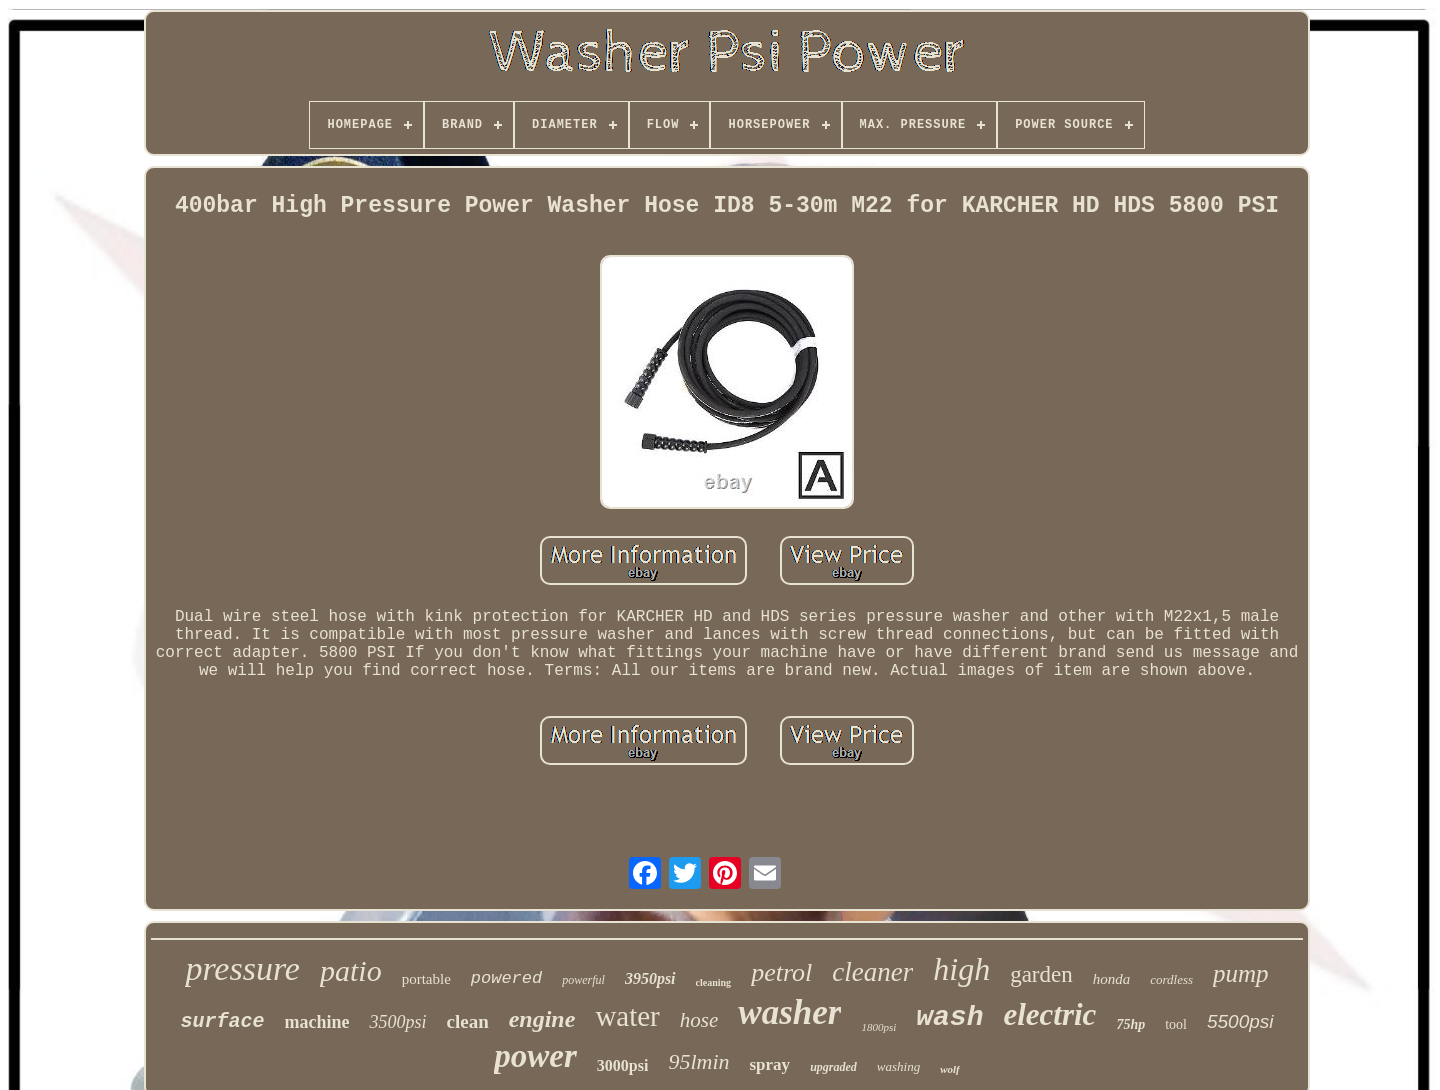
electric (1049, 1014)
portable (426, 979)
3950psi (650, 978)
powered (506, 978)
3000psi (623, 1065)
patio (351, 970)
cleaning (714, 982)
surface (222, 1021)
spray (770, 1064)
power (535, 1056)
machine (316, 1022)
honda (1112, 979)
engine (542, 1019)
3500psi (397, 1022)
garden (1041, 974)
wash (949, 1017)
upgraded (833, 1067)
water (627, 1016)
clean (467, 1021)
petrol (781, 972)
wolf (950, 1069)
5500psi (1240, 1021)
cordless (1171, 979)
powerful (583, 980)
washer (789, 1012)
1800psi (878, 1027)
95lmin (698, 1061)
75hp (1130, 1024)
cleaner (872, 972)
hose (699, 1020)
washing (898, 1066)
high (961, 969)
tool (1176, 1024)
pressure (242, 968)
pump (1241, 973)
